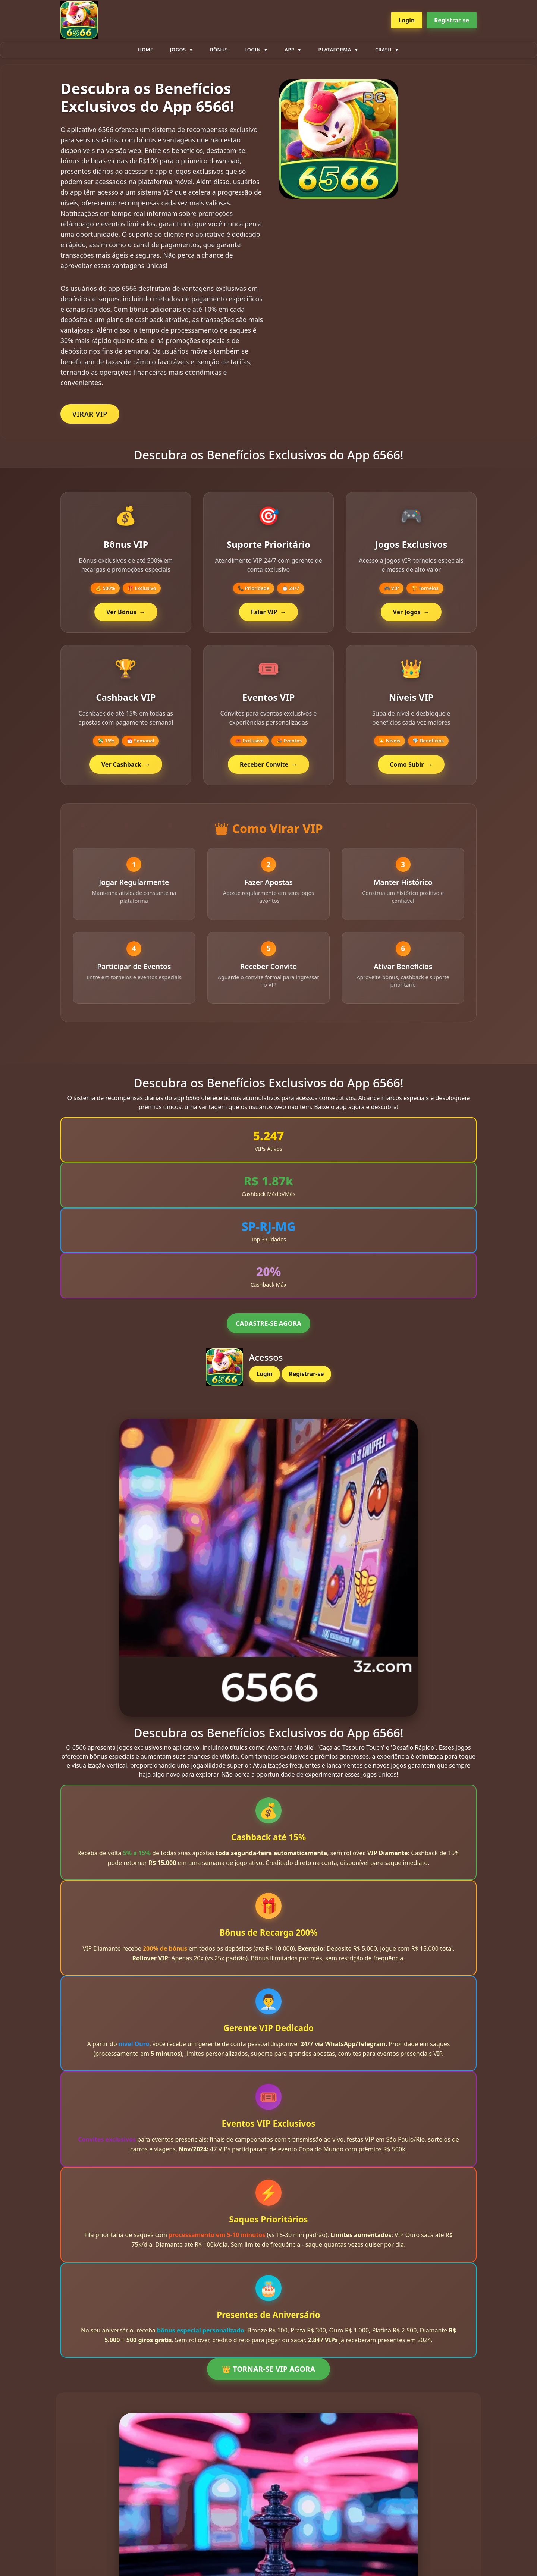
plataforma (334, 49)
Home (145, 49)
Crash (383, 49)
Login (407, 20)
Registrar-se (451, 20)
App (289, 49)
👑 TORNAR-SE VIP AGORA (268, 2371)
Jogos (178, 49)
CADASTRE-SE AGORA (268, 1326)
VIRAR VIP (89, 413)
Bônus (219, 49)
